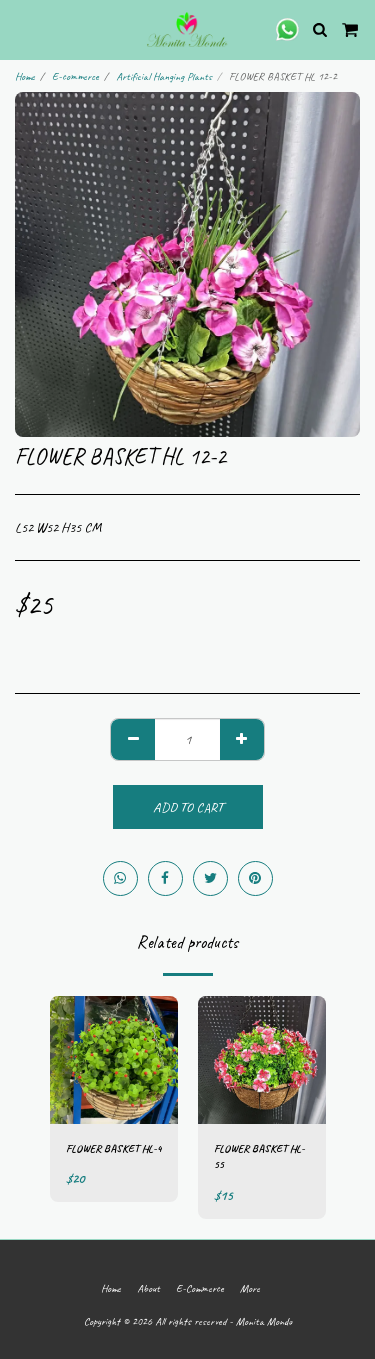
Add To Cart (188, 807)
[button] (22, 28)
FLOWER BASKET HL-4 (114, 1148)
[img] (114, 1060)
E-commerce (75, 76)
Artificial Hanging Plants (164, 76)
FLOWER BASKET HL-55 (259, 1156)
